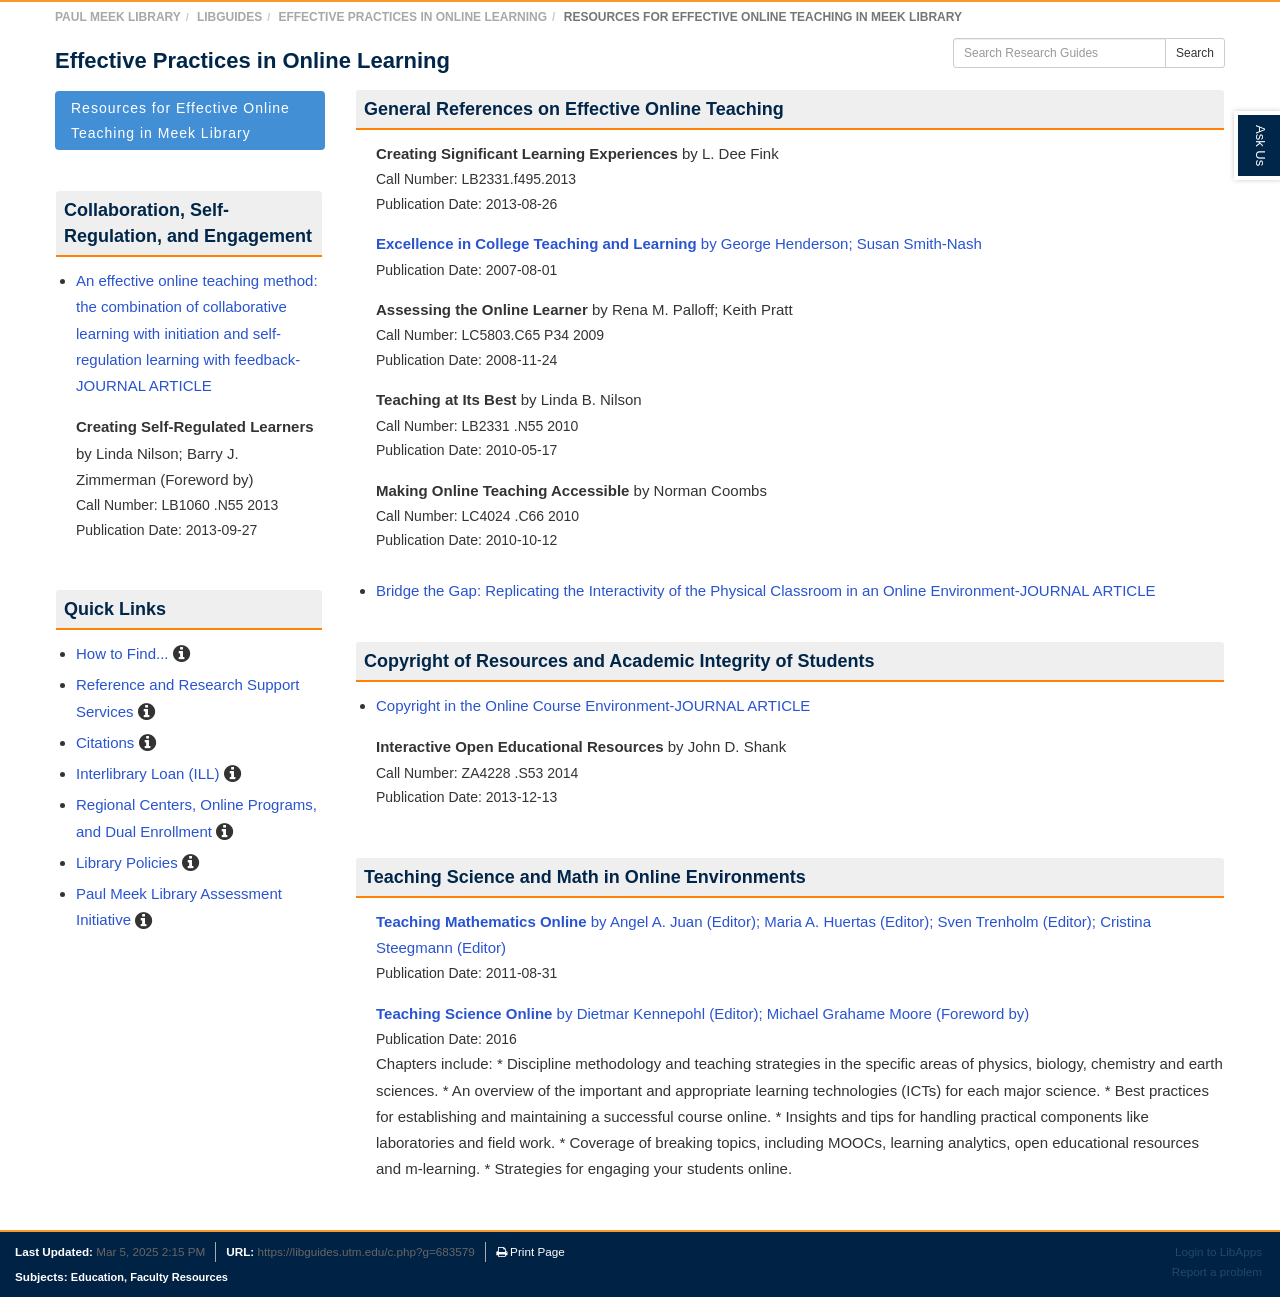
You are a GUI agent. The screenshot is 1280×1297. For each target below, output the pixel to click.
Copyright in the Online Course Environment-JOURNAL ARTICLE (593, 705)
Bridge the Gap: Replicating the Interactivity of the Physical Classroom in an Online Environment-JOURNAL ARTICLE (766, 590)
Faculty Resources (179, 1277)
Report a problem (1217, 1271)
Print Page (530, 1251)
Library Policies (127, 862)
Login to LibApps (1218, 1251)
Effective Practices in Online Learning (412, 17)
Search (1195, 53)
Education (97, 1277)
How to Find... (122, 653)
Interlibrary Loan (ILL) (147, 773)
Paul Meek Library (118, 17)
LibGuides (229, 17)
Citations (105, 742)
